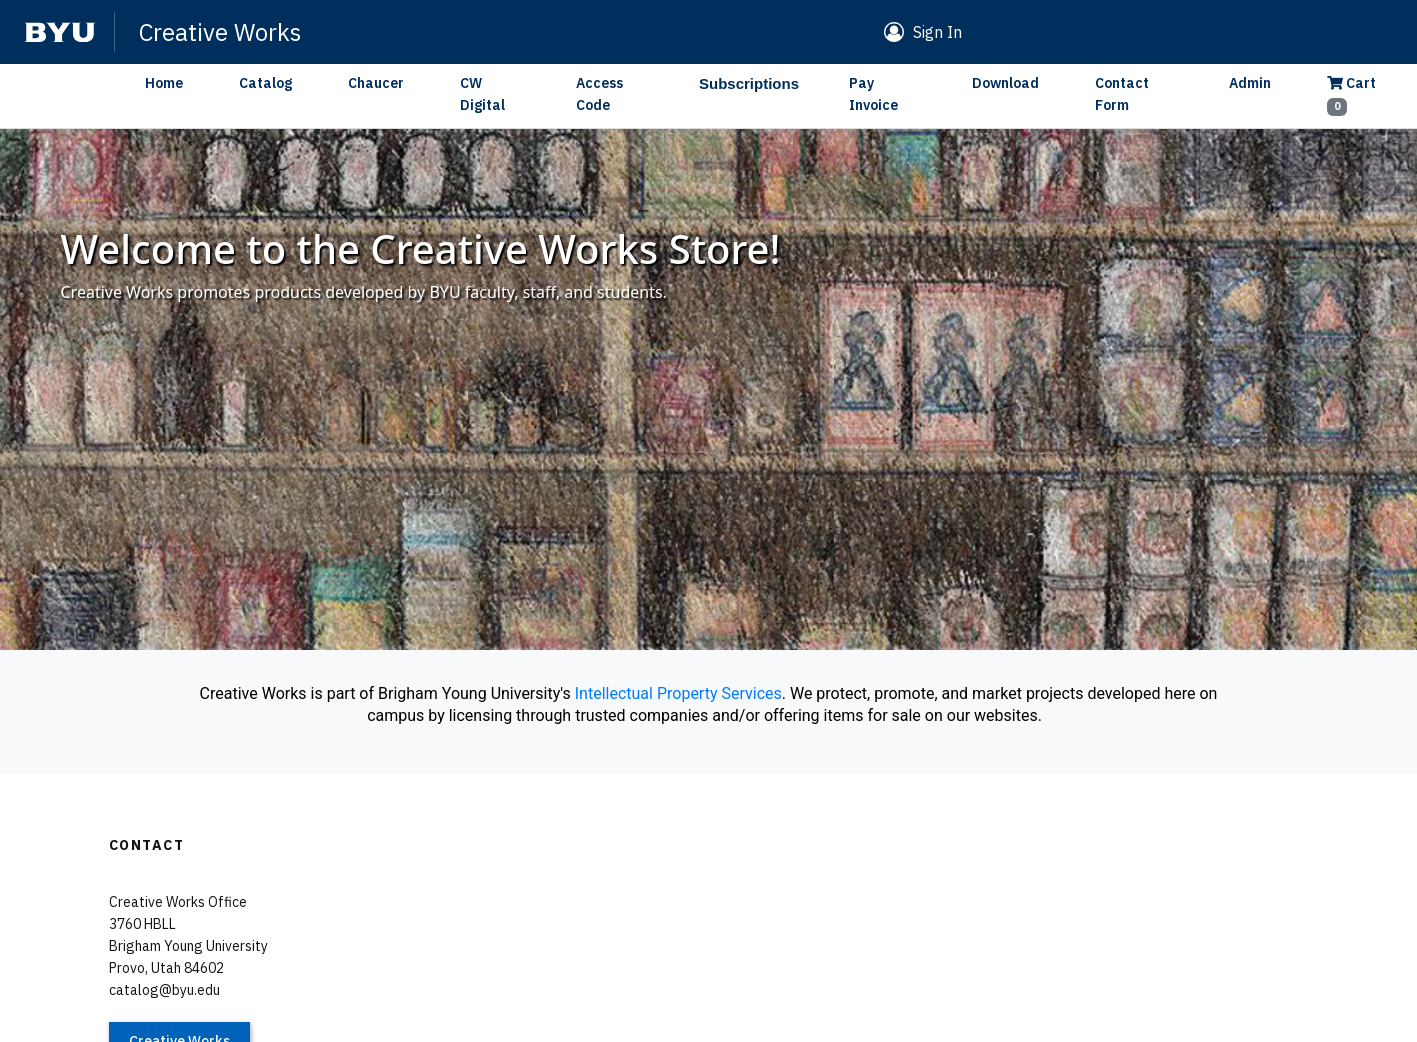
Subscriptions (749, 83)
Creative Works (220, 32)
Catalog (265, 83)
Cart (1351, 95)
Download (1005, 83)
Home (164, 83)
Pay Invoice (873, 94)
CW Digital (482, 94)
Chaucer (376, 83)
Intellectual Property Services (678, 693)
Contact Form (1122, 94)
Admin (1250, 83)
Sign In (937, 32)
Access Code (599, 94)
